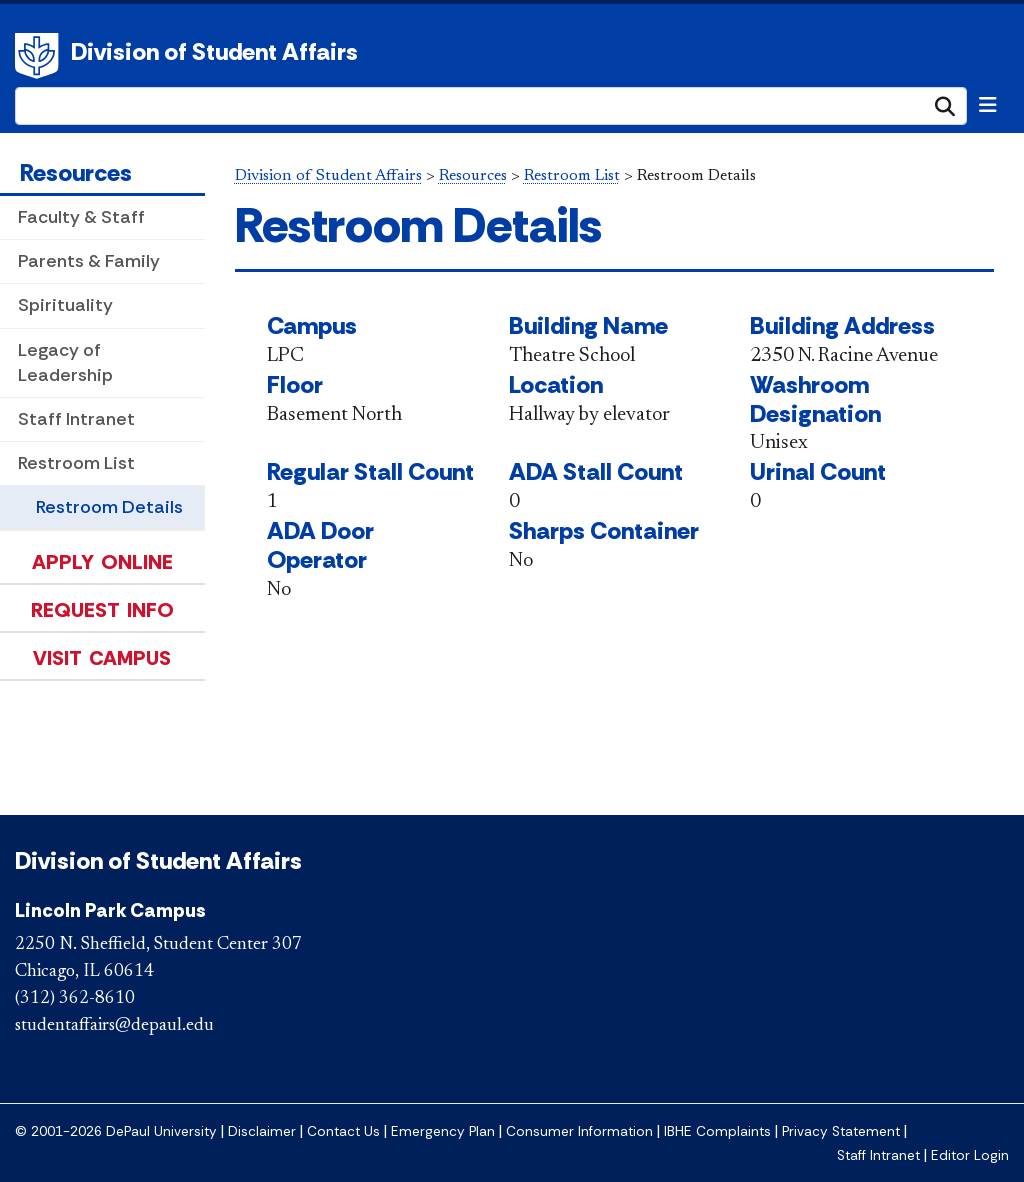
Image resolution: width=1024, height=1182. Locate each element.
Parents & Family (89, 261)
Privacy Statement (841, 1131)
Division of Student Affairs (214, 51)
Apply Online (102, 562)
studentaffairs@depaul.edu (114, 1026)
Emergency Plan (443, 1131)
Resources (76, 172)
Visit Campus (102, 658)
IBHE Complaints (717, 1131)
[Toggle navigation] (988, 105)
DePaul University (40, 56)
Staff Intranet (76, 419)
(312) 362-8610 (75, 999)
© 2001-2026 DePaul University (116, 1131)
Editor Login (970, 1155)
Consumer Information (579, 1131)
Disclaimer (262, 1131)
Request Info (102, 610)
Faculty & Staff (81, 217)
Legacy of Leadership (65, 362)
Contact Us (343, 1131)
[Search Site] (491, 106)
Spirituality (65, 305)
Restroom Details (109, 507)
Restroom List (76, 463)
